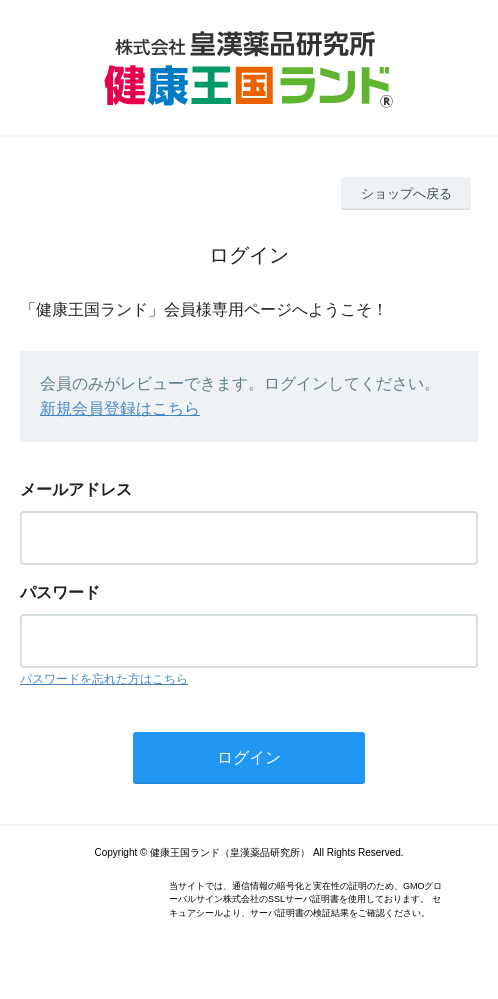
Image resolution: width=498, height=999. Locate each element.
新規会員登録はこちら (120, 408)
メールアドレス (76, 489)
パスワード (60, 592)
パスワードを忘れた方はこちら (104, 679)
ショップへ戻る (406, 193)
